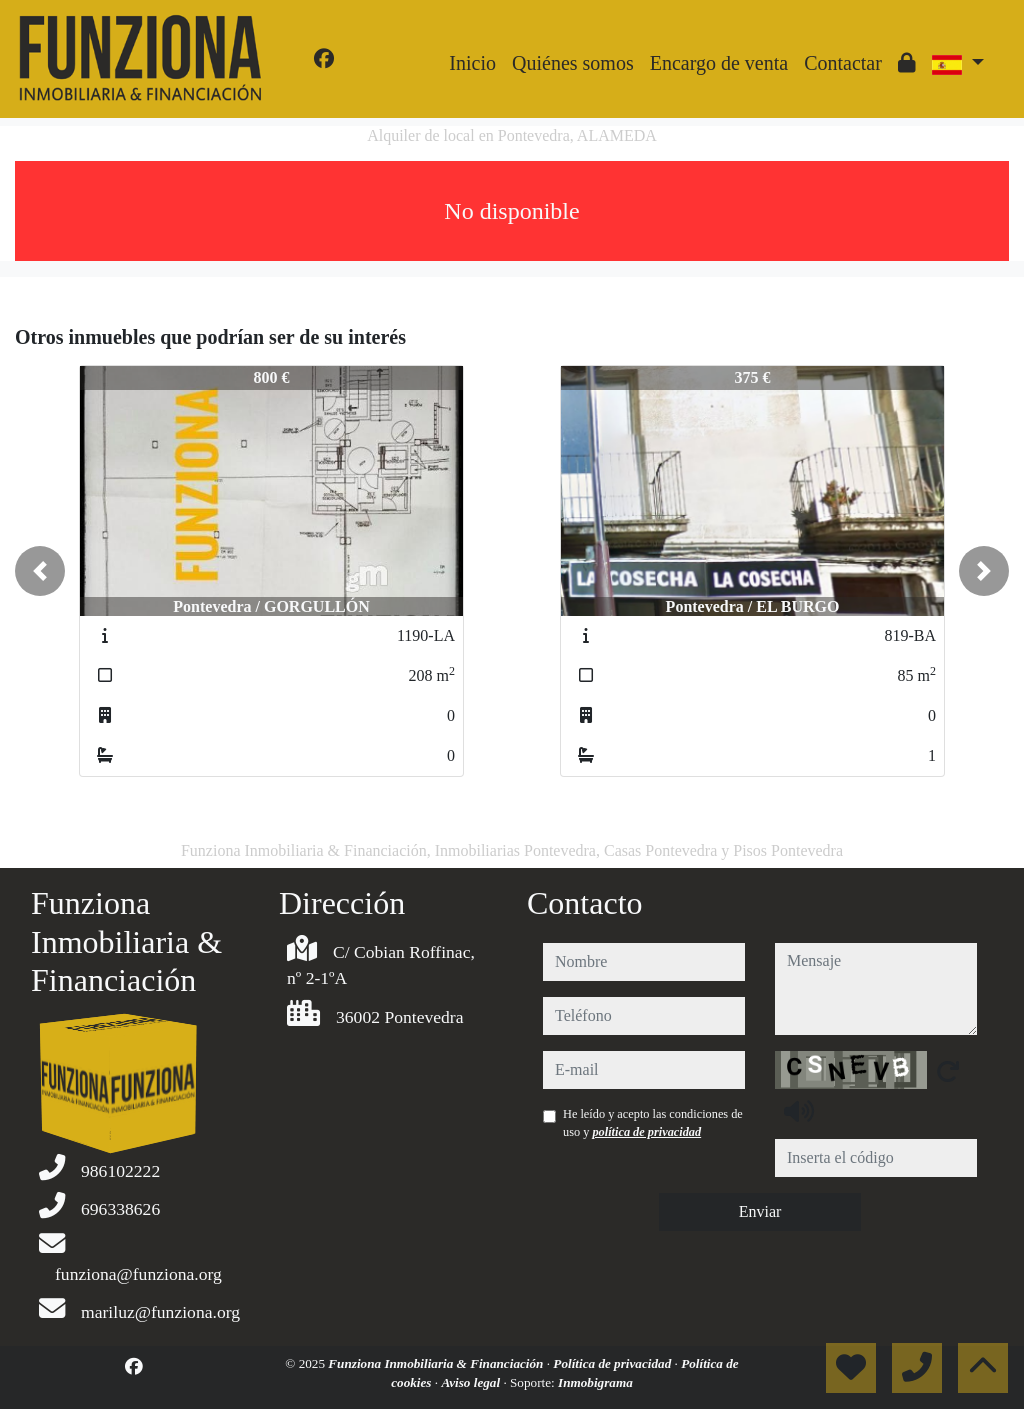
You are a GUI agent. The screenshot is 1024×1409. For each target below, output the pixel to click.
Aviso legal (472, 1382)
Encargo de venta (719, 63)
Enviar (760, 1211)
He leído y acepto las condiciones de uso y (653, 1123)
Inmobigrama (595, 1382)
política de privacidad (646, 1132)
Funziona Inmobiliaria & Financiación (437, 1363)
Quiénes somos (573, 63)
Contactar (843, 63)
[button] (40, 571)
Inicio (472, 63)
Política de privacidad (613, 1363)
